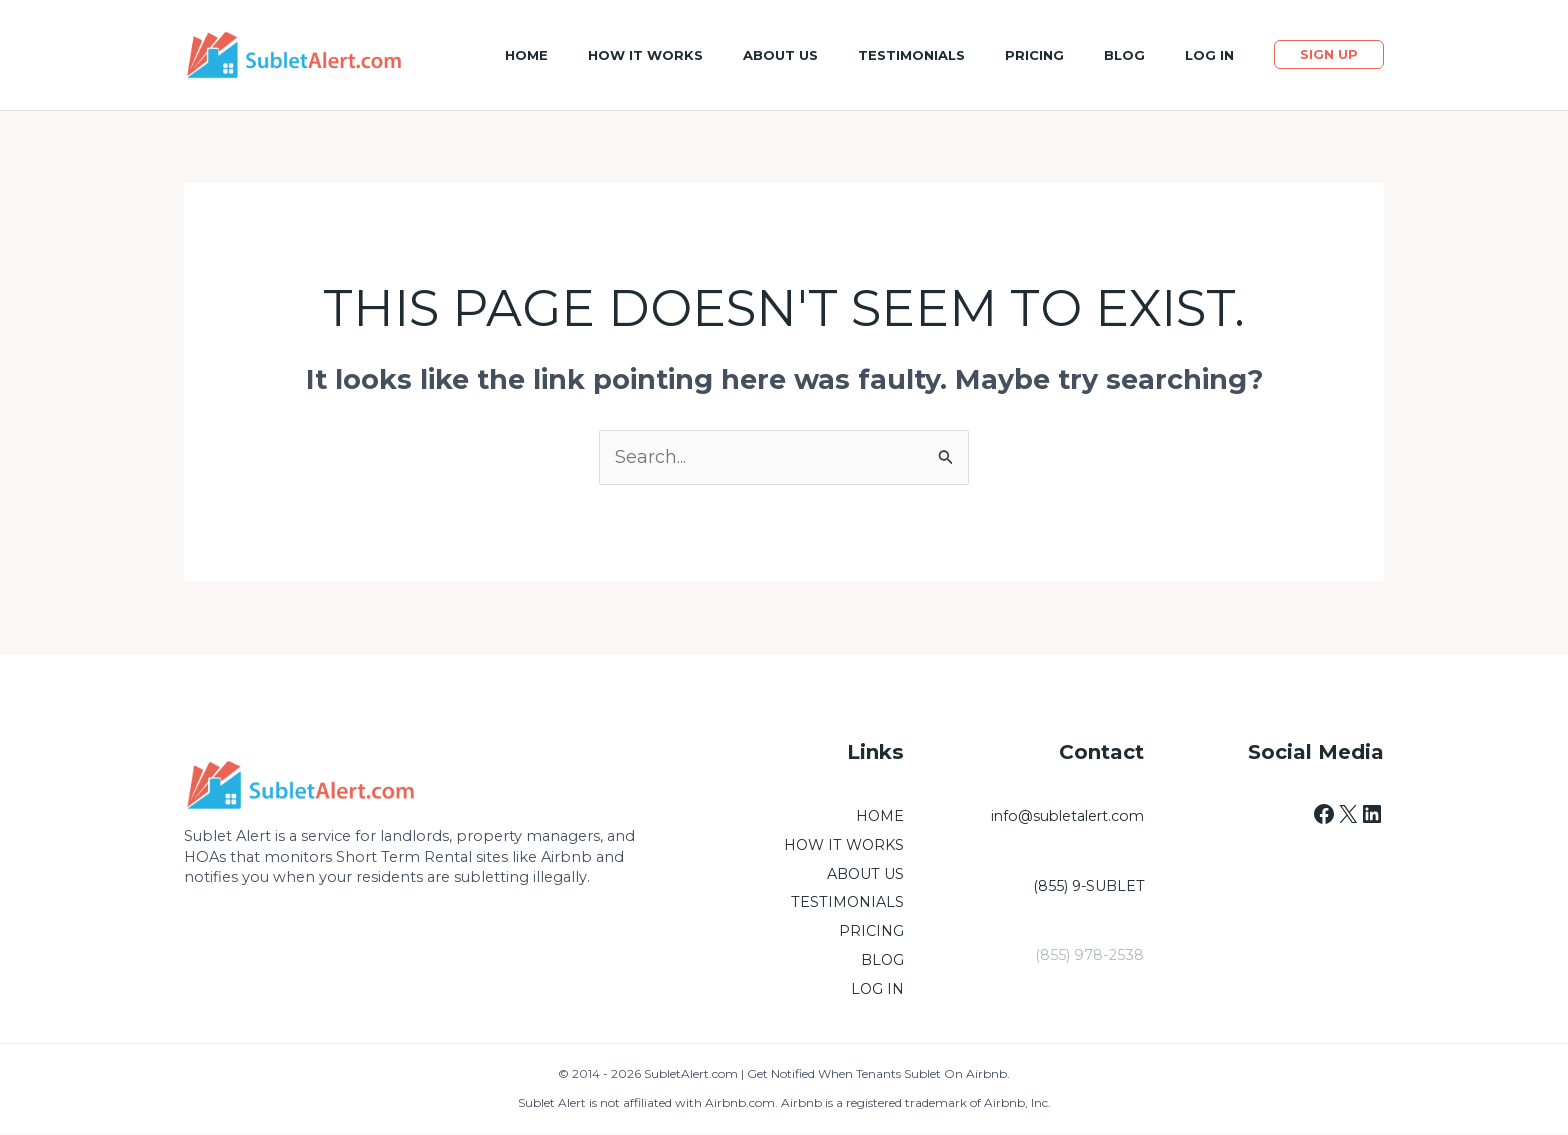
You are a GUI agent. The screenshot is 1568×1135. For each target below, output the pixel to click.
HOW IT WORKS (843, 846)
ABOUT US (865, 874)
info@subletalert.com (1064, 817)
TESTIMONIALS (847, 903)
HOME (879, 817)
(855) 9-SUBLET (1087, 886)
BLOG (882, 961)
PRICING (871, 932)
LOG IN (877, 990)
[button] (1329, 54)
